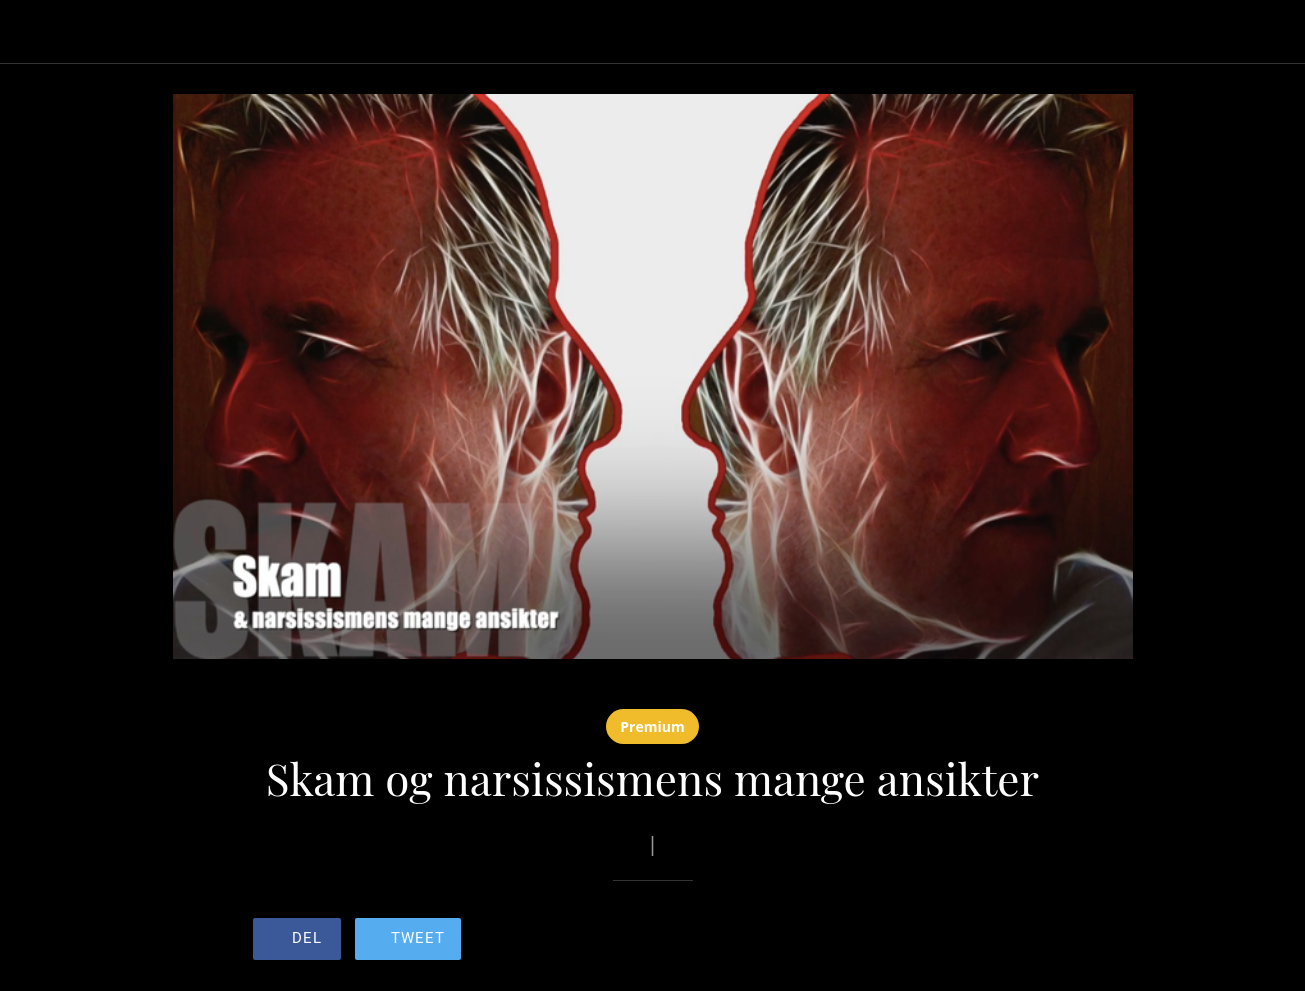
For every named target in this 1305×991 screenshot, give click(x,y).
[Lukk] (32, 32)
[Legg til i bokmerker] (981, 941)
